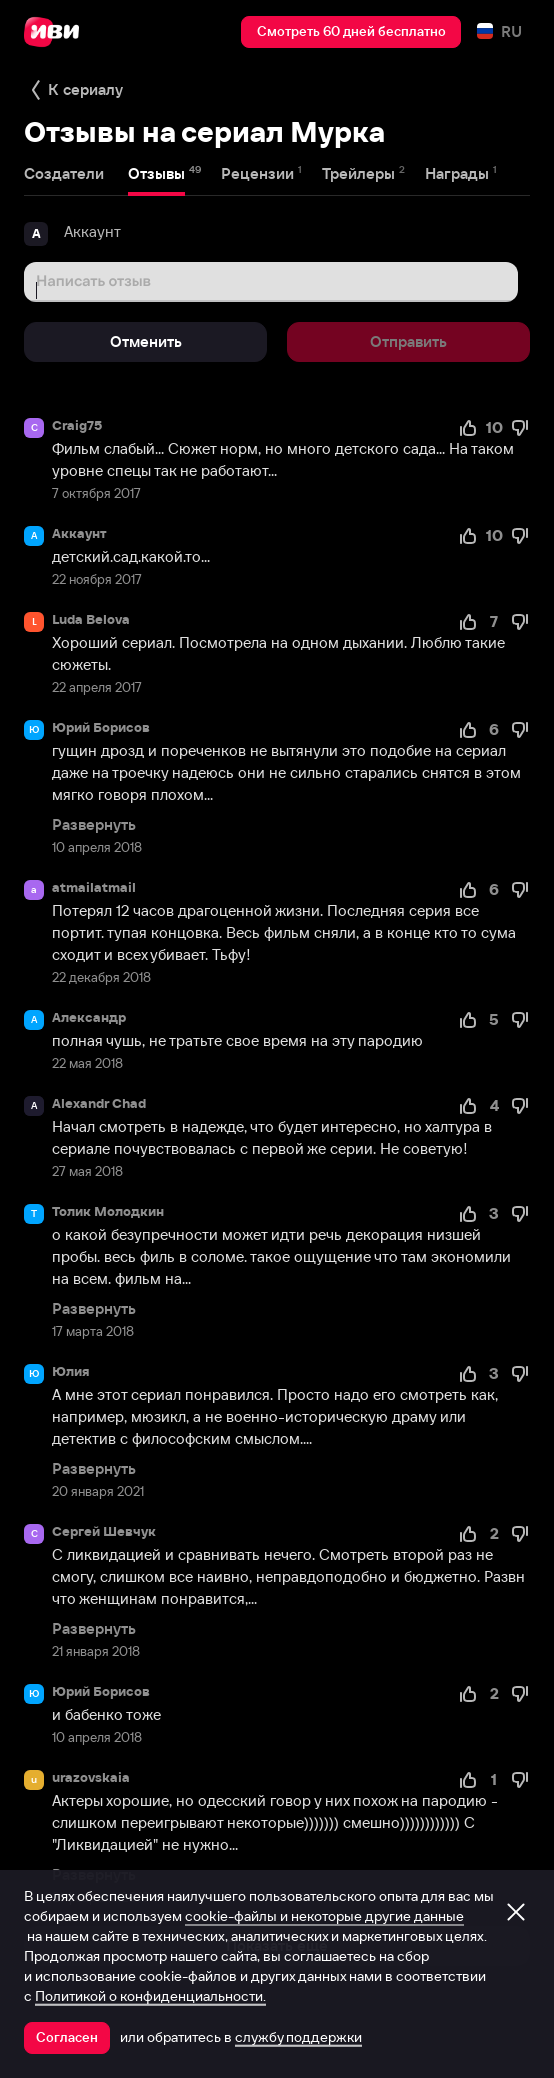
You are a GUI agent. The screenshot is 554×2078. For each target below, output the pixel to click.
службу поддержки (298, 2037)
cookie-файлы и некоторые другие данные (324, 1916)
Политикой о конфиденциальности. (150, 1996)
